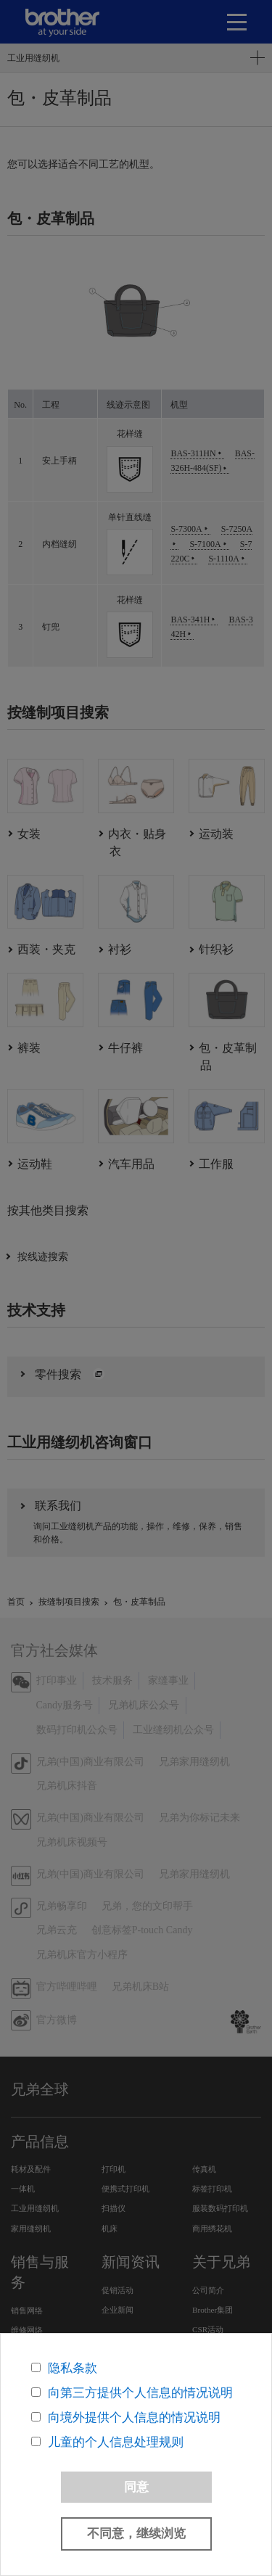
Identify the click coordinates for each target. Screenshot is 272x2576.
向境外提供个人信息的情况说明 (134, 2417)
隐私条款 (72, 2368)
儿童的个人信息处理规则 (116, 2442)
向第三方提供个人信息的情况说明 (140, 2393)
